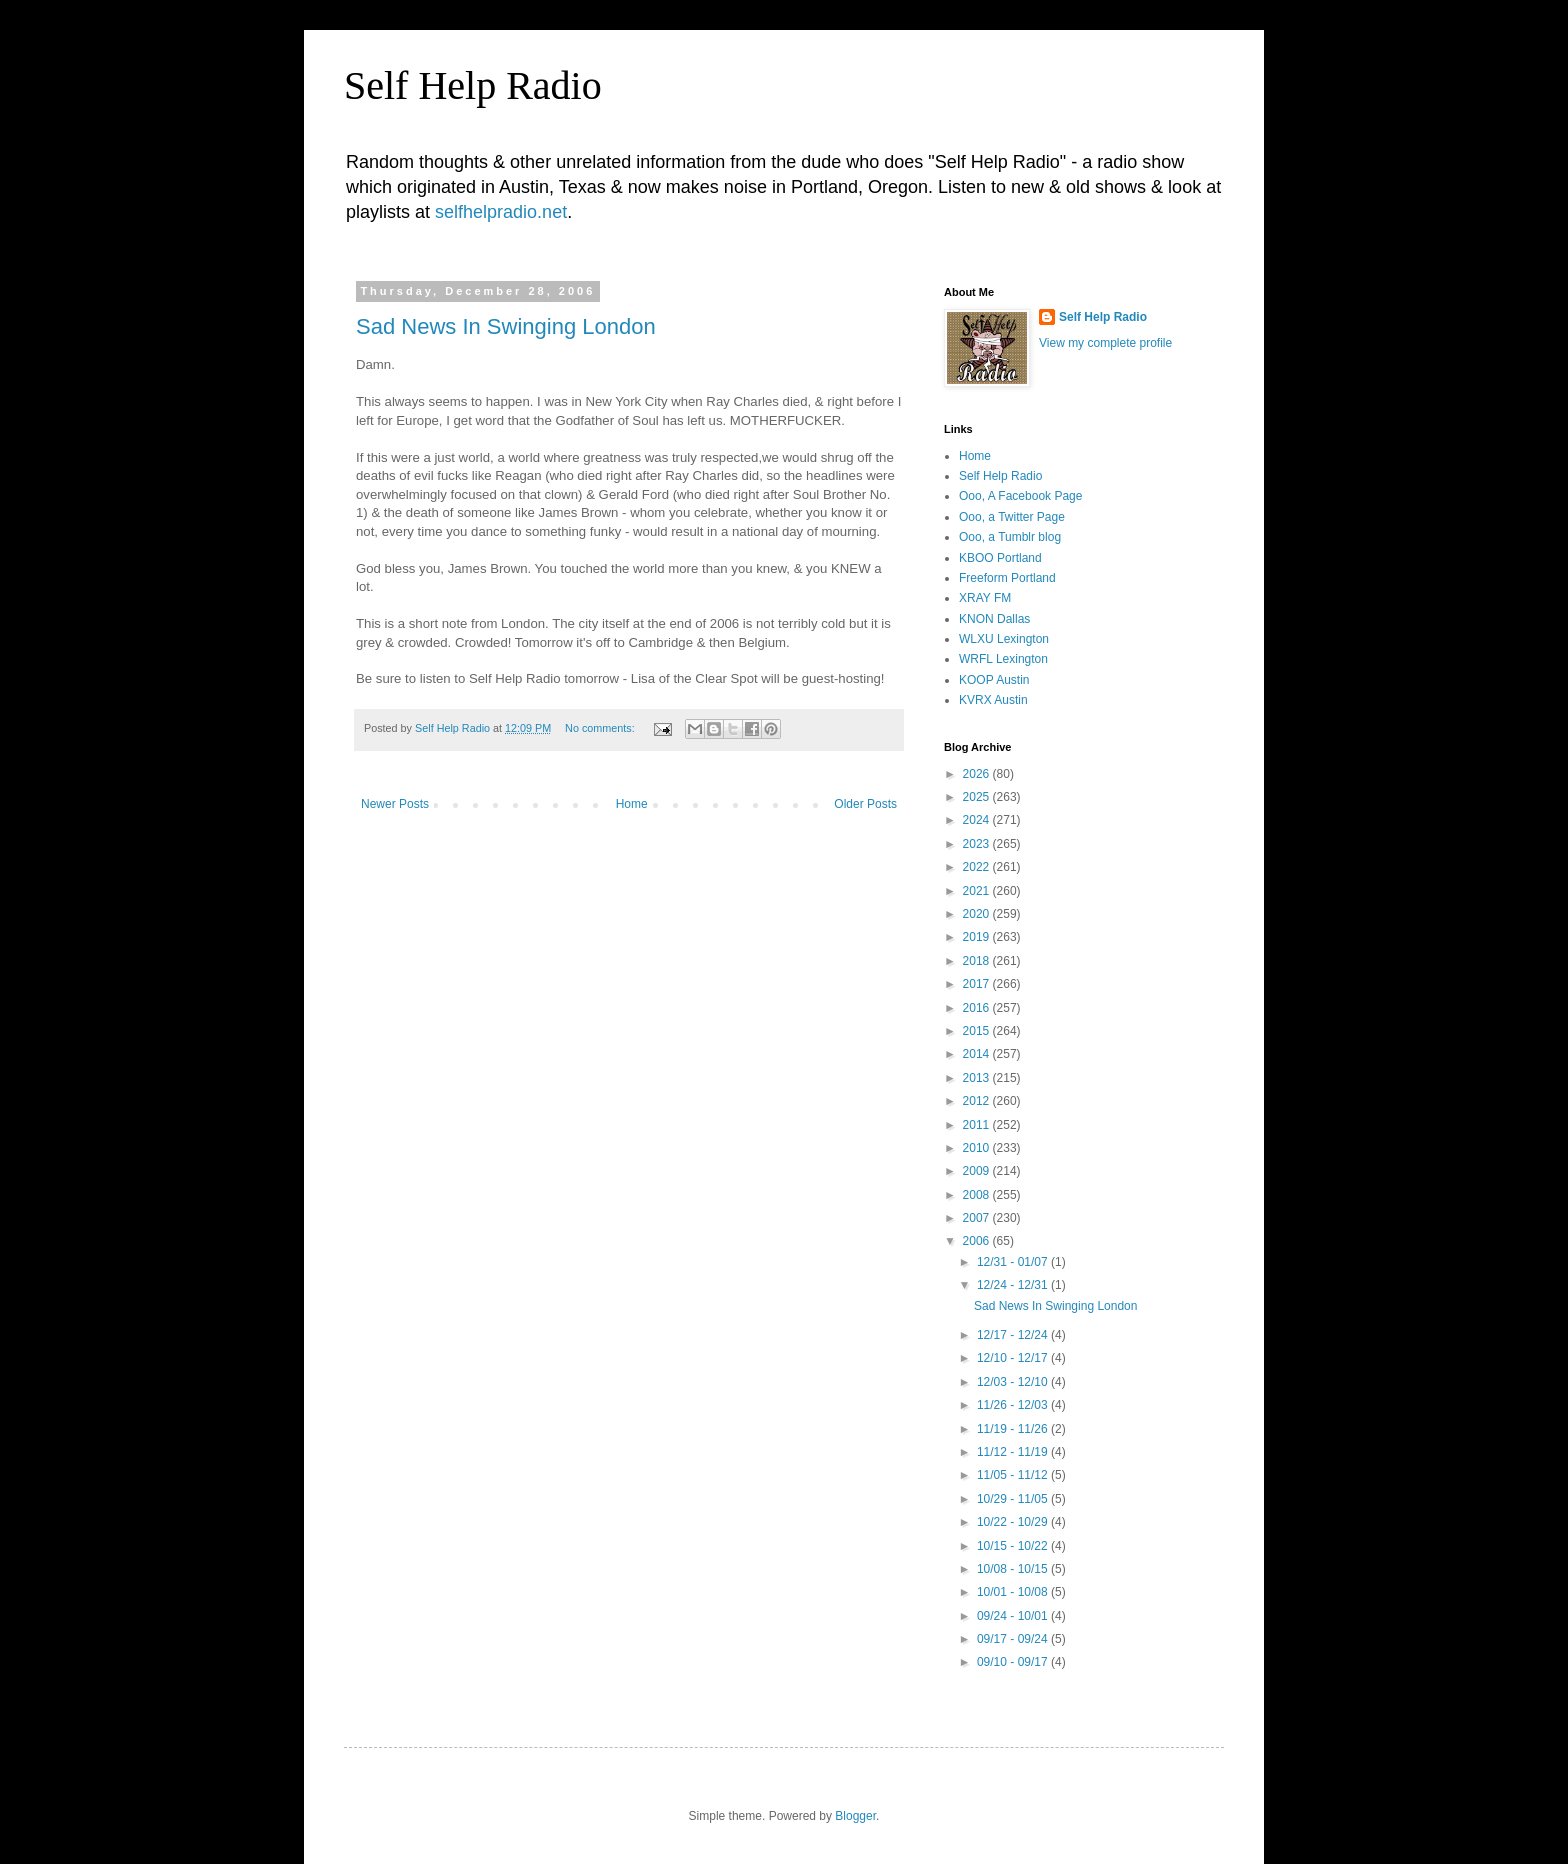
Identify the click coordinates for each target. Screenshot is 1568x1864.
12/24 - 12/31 (1014, 1285)
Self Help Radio (473, 85)
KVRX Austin (993, 700)
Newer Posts (395, 804)
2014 (978, 1054)
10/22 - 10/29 (1014, 1522)
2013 (978, 1078)
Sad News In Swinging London (506, 326)
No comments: (601, 728)
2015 (978, 1031)
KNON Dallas (994, 619)
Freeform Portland (1007, 578)
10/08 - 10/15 (1014, 1569)
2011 (978, 1125)
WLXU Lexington (1004, 639)
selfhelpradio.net (501, 212)
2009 (978, 1171)
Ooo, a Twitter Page (1012, 517)
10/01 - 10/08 (1014, 1592)
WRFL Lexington (1003, 659)
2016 (978, 1008)
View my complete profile (1105, 343)
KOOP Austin (994, 680)
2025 (978, 797)
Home (632, 804)
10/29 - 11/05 (1014, 1499)
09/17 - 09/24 (1014, 1639)
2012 (978, 1101)
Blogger (855, 1816)
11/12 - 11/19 (1014, 1452)
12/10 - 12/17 (1014, 1358)
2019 (978, 937)
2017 (978, 984)
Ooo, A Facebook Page (1020, 496)
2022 (978, 867)
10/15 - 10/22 (1014, 1546)
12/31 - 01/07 (1014, 1262)
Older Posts (865, 804)
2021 (978, 891)
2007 (978, 1218)
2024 (978, 820)
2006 (978, 1241)
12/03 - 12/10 (1014, 1382)
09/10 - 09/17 (1014, 1662)
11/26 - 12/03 (1014, 1405)
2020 (978, 914)
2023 (978, 844)
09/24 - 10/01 (1014, 1616)
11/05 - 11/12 (1014, 1475)
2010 (978, 1148)
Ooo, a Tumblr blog (1010, 537)
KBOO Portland (1000, 558)
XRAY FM (985, 598)
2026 (978, 774)
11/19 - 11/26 (1014, 1429)
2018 (978, 961)
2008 (978, 1195)
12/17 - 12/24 (1014, 1335)
